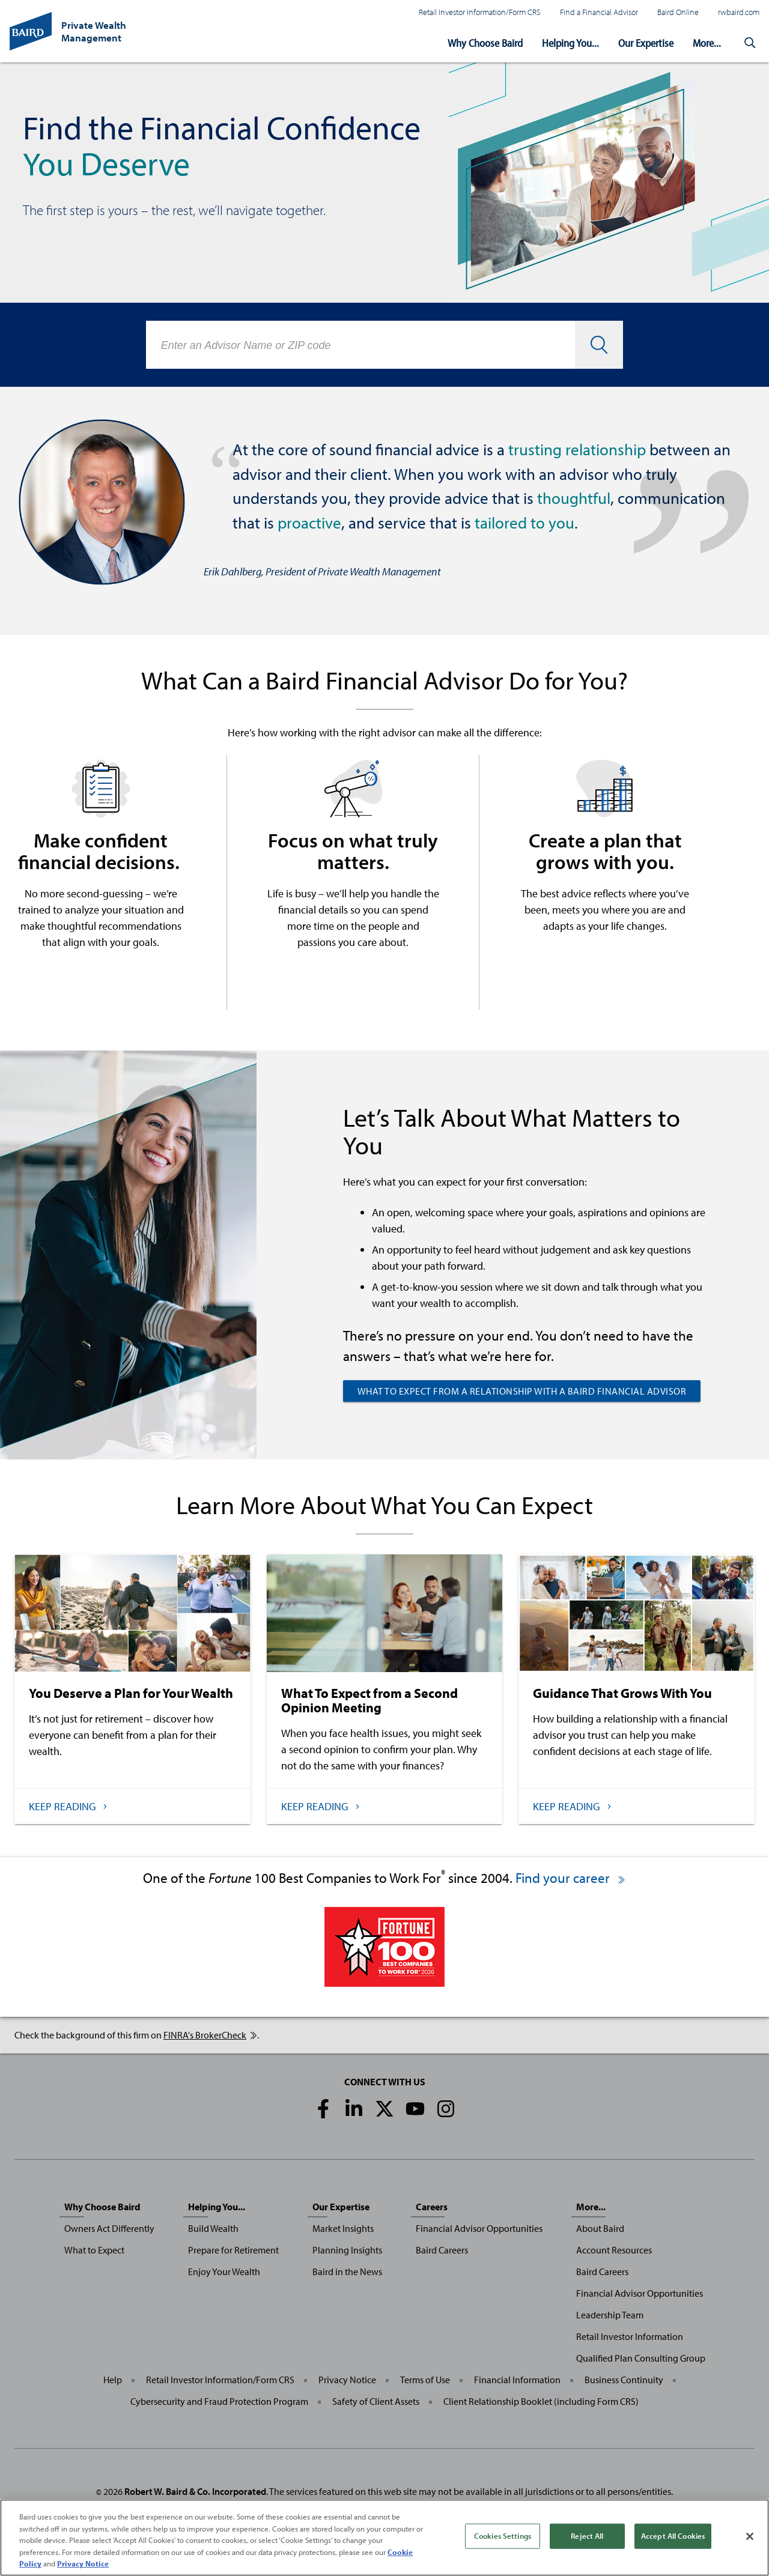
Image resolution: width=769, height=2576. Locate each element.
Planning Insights (347, 2250)
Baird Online (678, 12)
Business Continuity (624, 2380)
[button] (750, 43)
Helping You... (570, 43)
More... (707, 43)
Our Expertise (645, 43)
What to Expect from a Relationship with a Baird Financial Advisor (522, 1391)
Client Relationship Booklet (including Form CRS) (541, 2401)
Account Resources (614, 2250)
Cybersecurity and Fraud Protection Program (219, 2401)
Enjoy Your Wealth (224, 2271)
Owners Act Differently (109, 2228)
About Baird (600, 2228)
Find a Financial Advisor (599, 12)
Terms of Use (425, 2380)
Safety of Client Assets (375, 2401)
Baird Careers (442, 2250)
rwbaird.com (738, 12)
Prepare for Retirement (233, 2250)
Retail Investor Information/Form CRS (480, 12)
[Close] (750, 2540)
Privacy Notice (347, 2380)
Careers (432, 2207)
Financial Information (517, 2380)
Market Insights (343, 2228)
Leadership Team (609, 2315)
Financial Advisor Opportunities (479, 2228)
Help (112, 2380)
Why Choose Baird (485, 43)
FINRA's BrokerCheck (210, 2035)
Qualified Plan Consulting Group (640, 2358)
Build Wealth (213, 2228)
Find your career (571, 1878)
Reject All (587, 2540)
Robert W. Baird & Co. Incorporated (195, 2491)
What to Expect (94, 2250)
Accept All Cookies (673, 2540)
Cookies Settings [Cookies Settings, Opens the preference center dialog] (502, 2540)
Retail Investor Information (629, 2336)
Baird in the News (347, 2271)
